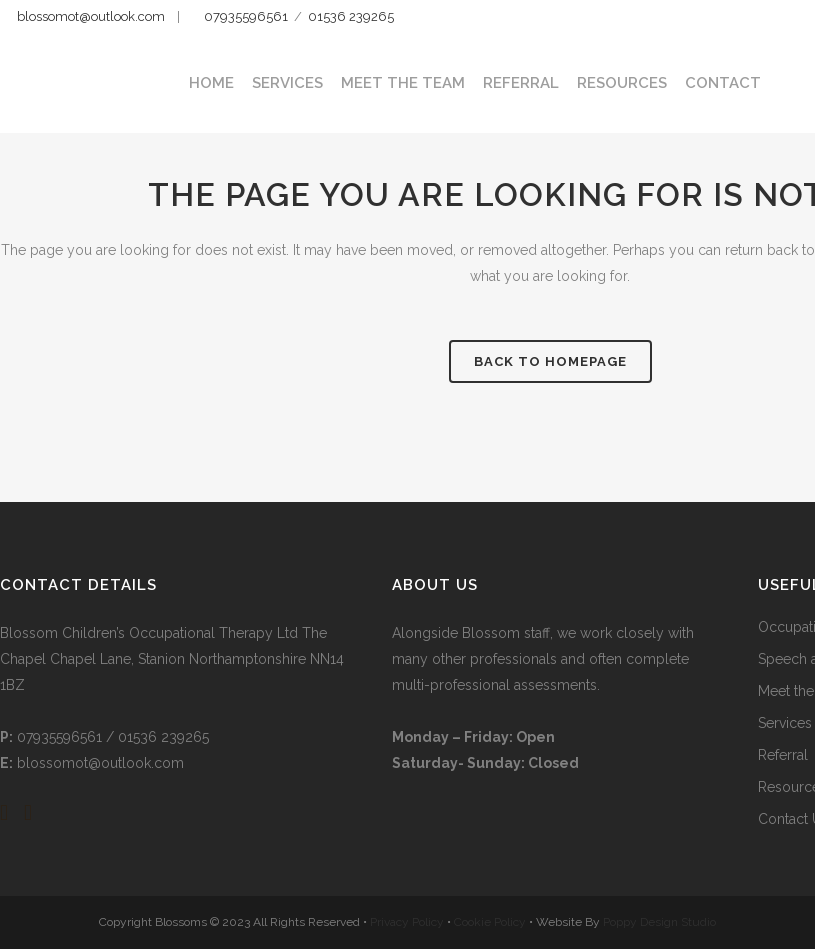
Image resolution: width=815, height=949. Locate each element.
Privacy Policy (408, 922)
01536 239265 (351, 16)
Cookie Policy (491, 922)
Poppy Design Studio (659, 922)
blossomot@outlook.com (91, 16)
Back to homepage (550, 361)
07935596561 (244, 16)
